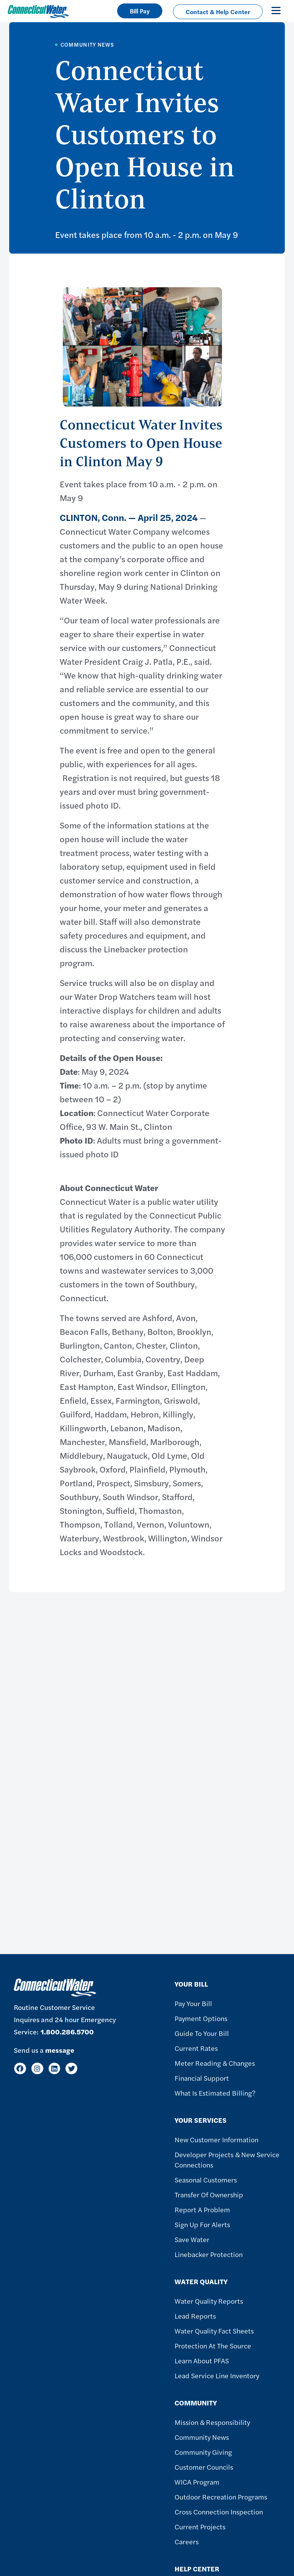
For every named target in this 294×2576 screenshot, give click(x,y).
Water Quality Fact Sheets (214, 2330)
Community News (202, 2437)
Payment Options (201, 2018)
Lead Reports (195, 2316)
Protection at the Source (213, 2345)
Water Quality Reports (209, 2301)
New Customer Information (216, 2139)
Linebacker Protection (209, 2254)
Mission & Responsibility (212, 2422)
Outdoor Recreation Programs (221, 2496)
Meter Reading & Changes (215, 2063)
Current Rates (196, 2048)
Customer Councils (204, 2467)
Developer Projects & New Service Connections (227, 2159)
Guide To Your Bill (202, 2033)
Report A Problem (202, 2209)
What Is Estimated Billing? (215, 2093)
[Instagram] (37, 2068)
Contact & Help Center (218, 11)
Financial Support (202, 2078)
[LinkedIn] (54, 2068)
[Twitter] (71, 2068)
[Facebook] (20, 2068)
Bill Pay (140, 11)
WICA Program (197, 2481)
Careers (187, 2541)
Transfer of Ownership (209, 2194)
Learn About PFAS (202, 2360)
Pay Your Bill (193, 2003)
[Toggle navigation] (276, 10)
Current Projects (200, 2526)
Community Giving (203, 2452)
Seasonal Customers (206, 2179)
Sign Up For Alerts (202, 2224)
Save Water (192, 2239)
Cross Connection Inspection (219, 2511)
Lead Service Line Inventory (217, 2375)
